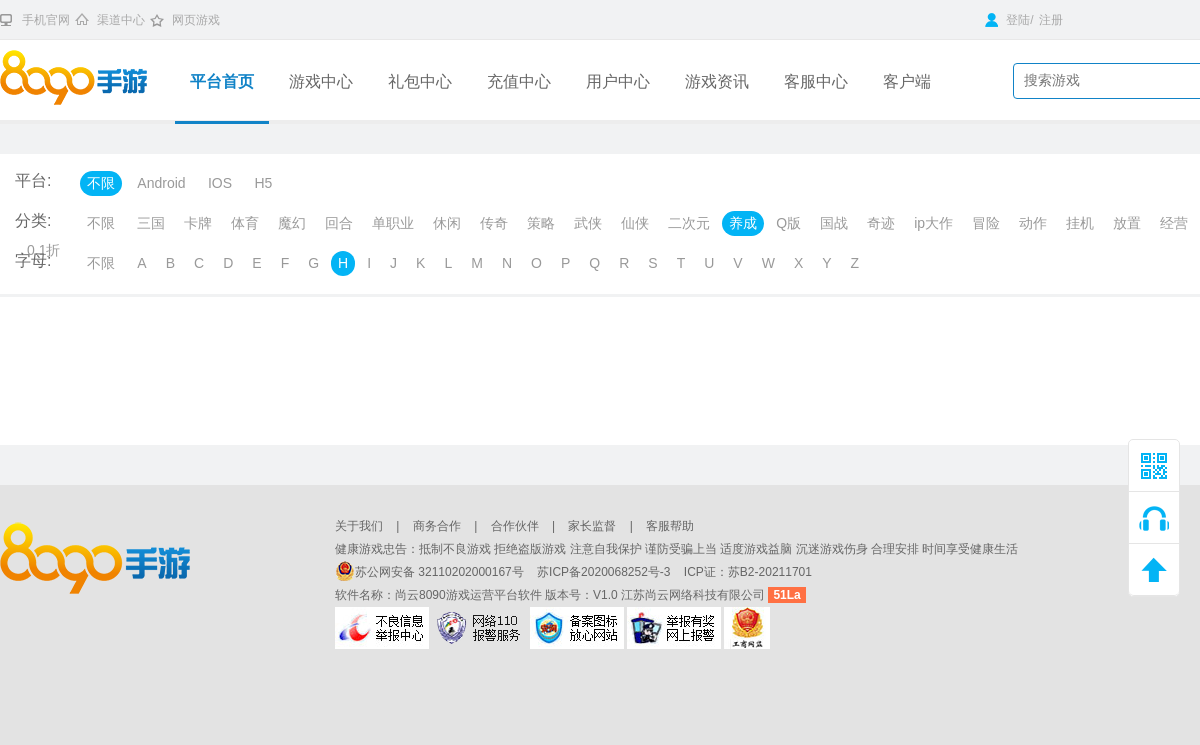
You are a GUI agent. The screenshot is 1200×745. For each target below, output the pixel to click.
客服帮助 (670, 526)
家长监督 (592, 526)
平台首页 (222, 81)
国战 (834, 223)
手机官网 (46, 20)
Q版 (788, 223)
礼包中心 (420, 81)
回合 (339, 223)
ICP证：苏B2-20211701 (748, 572)
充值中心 (519, 81)
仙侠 (635, 223)
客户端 (907, 81)
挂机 (1080, 223)
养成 (743, 223)
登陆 (1007, 20)
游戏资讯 (717, 81)
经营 (1174, 223)
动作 (1033, 223)
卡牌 (198, 223)
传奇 (494, 223)
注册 (1051, 20)
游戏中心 (321, 81)
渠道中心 (121, 20)
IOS (220, 183)
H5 (263, 183)
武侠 (588, 223)
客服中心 (816, 81)
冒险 (986, 223)
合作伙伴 (515, 526)
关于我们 (359, 526)
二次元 (689, 223)
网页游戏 (196, 20)
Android (161, 183)
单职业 (393, 223)
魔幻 (292, 223)
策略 (541, 223)
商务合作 (437, 526)
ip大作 (933, 223)
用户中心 (618, 81)
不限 (101, 183)
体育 (245, 223)
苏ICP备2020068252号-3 (605, 572)
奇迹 (881, 223)
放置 (1127, 223)
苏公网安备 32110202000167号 (431, 572)
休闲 (447, 223)
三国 (151, 223)
